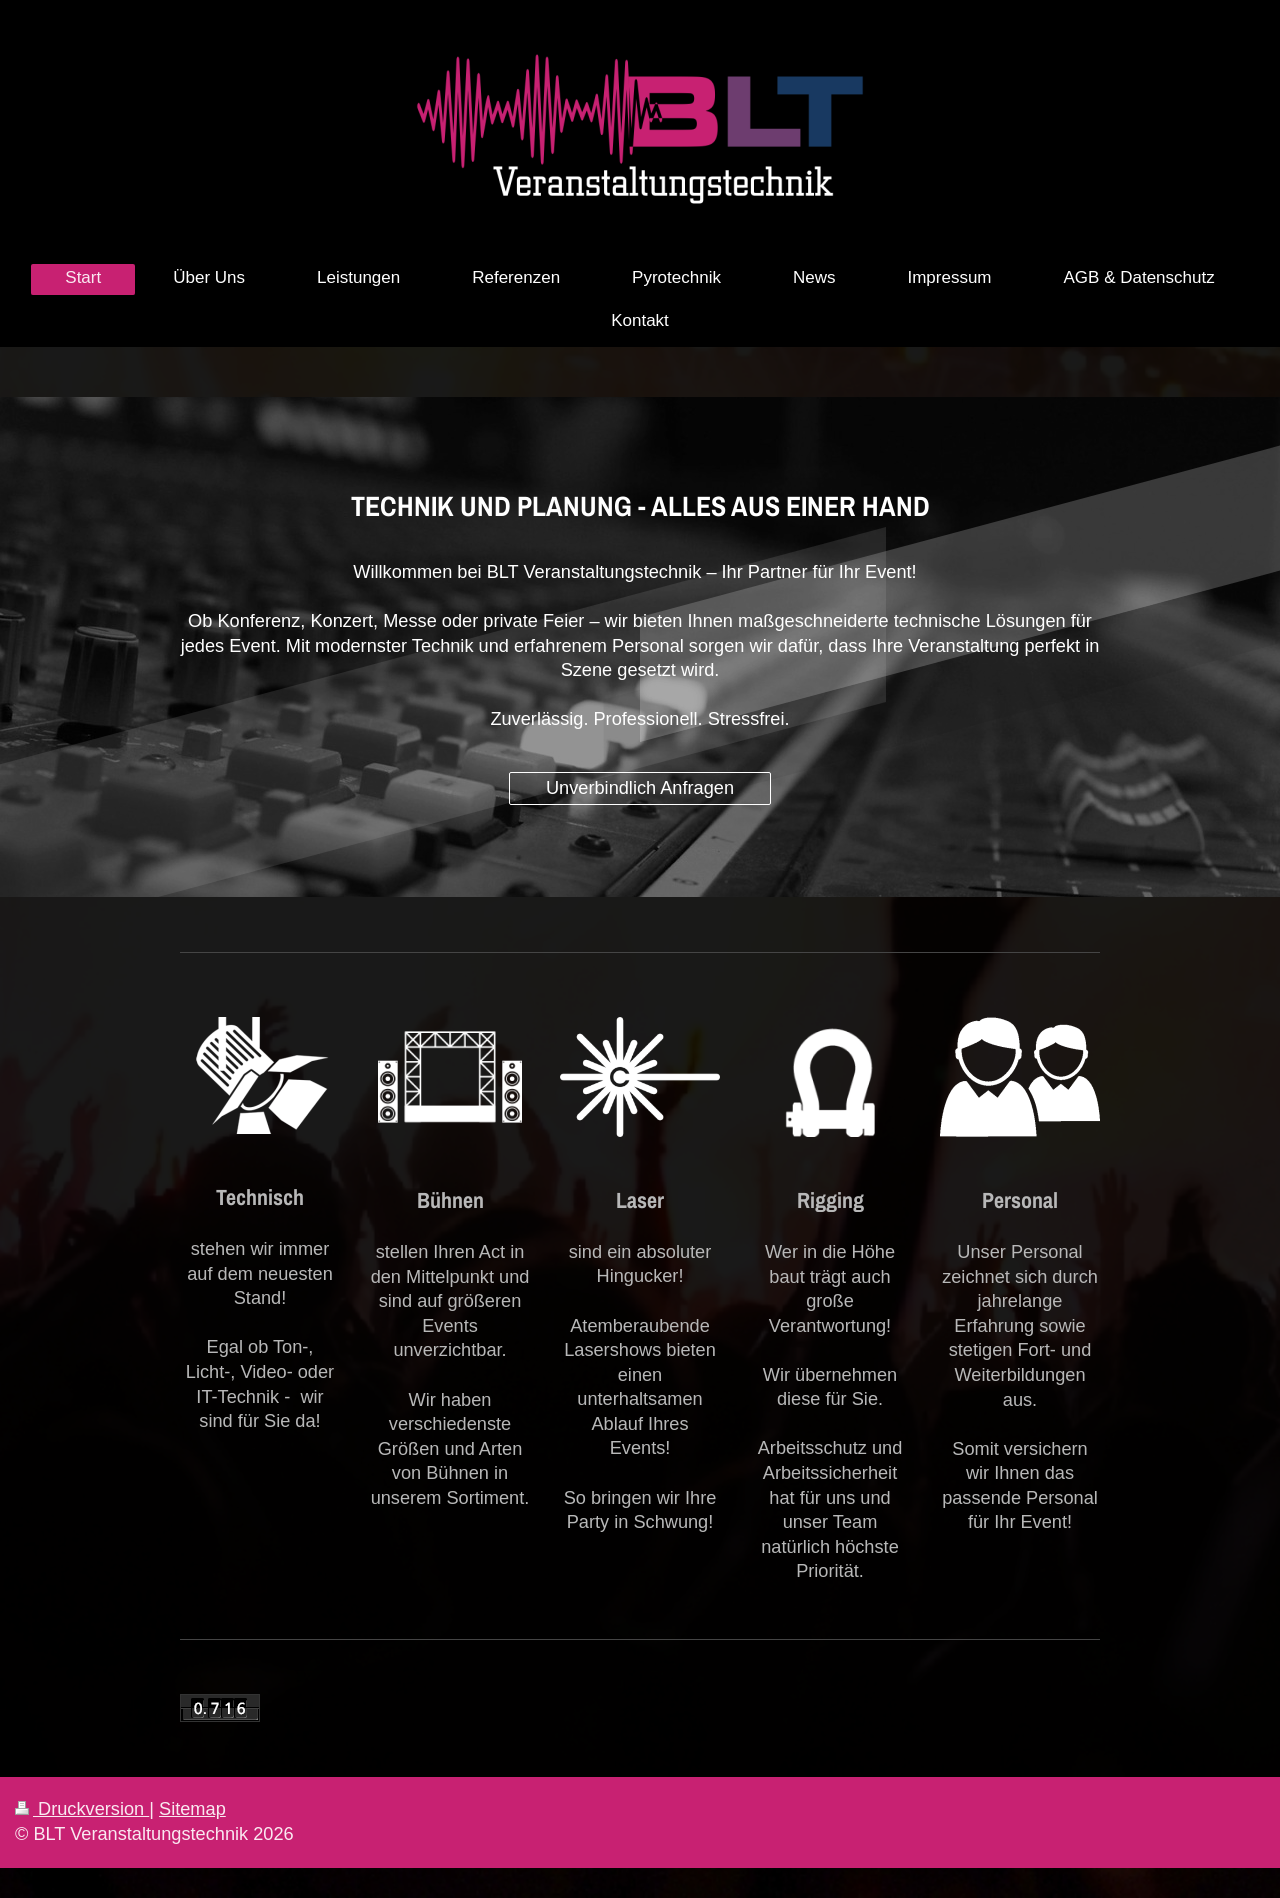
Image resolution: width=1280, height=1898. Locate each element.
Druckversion (82, 1809)
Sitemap (192, 1809)
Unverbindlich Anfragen (640, 788)
